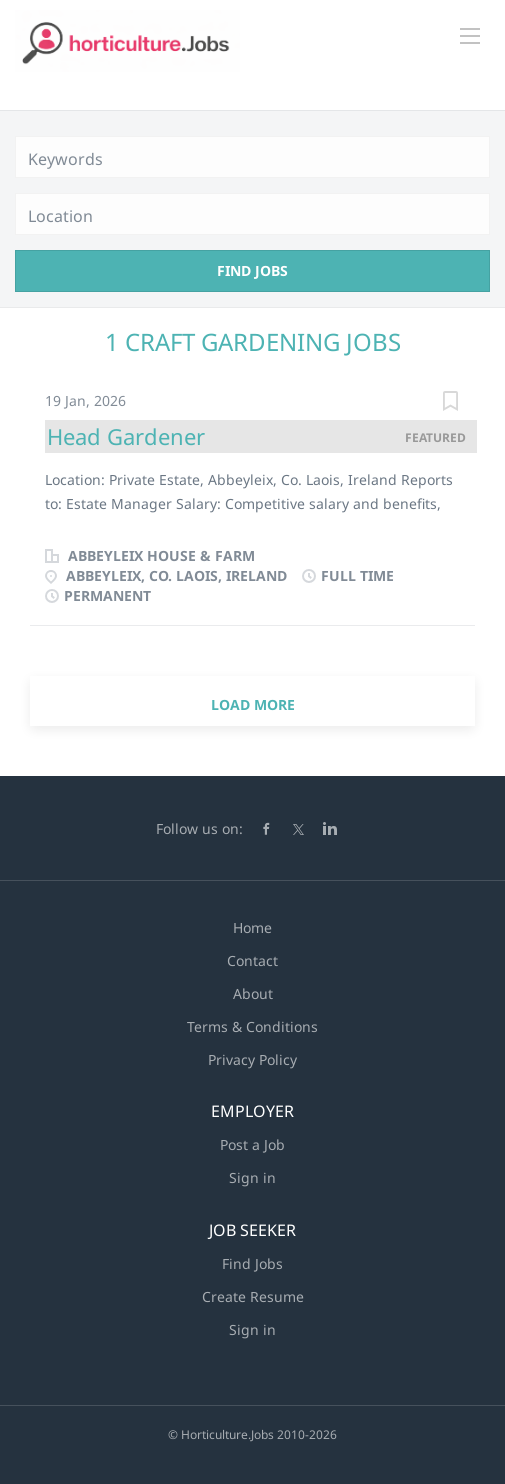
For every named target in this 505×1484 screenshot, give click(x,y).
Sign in (252, 1177)
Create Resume (253, 1296)
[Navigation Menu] (470, 36)
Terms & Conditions (252, 1026)
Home (252, 927)
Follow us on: (199, 828)
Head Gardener (126, 436)
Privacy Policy (252, 1059)
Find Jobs (252, 270)
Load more (253, 704)
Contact (252, 960)
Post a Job (252, 1144)
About (253, 993)
